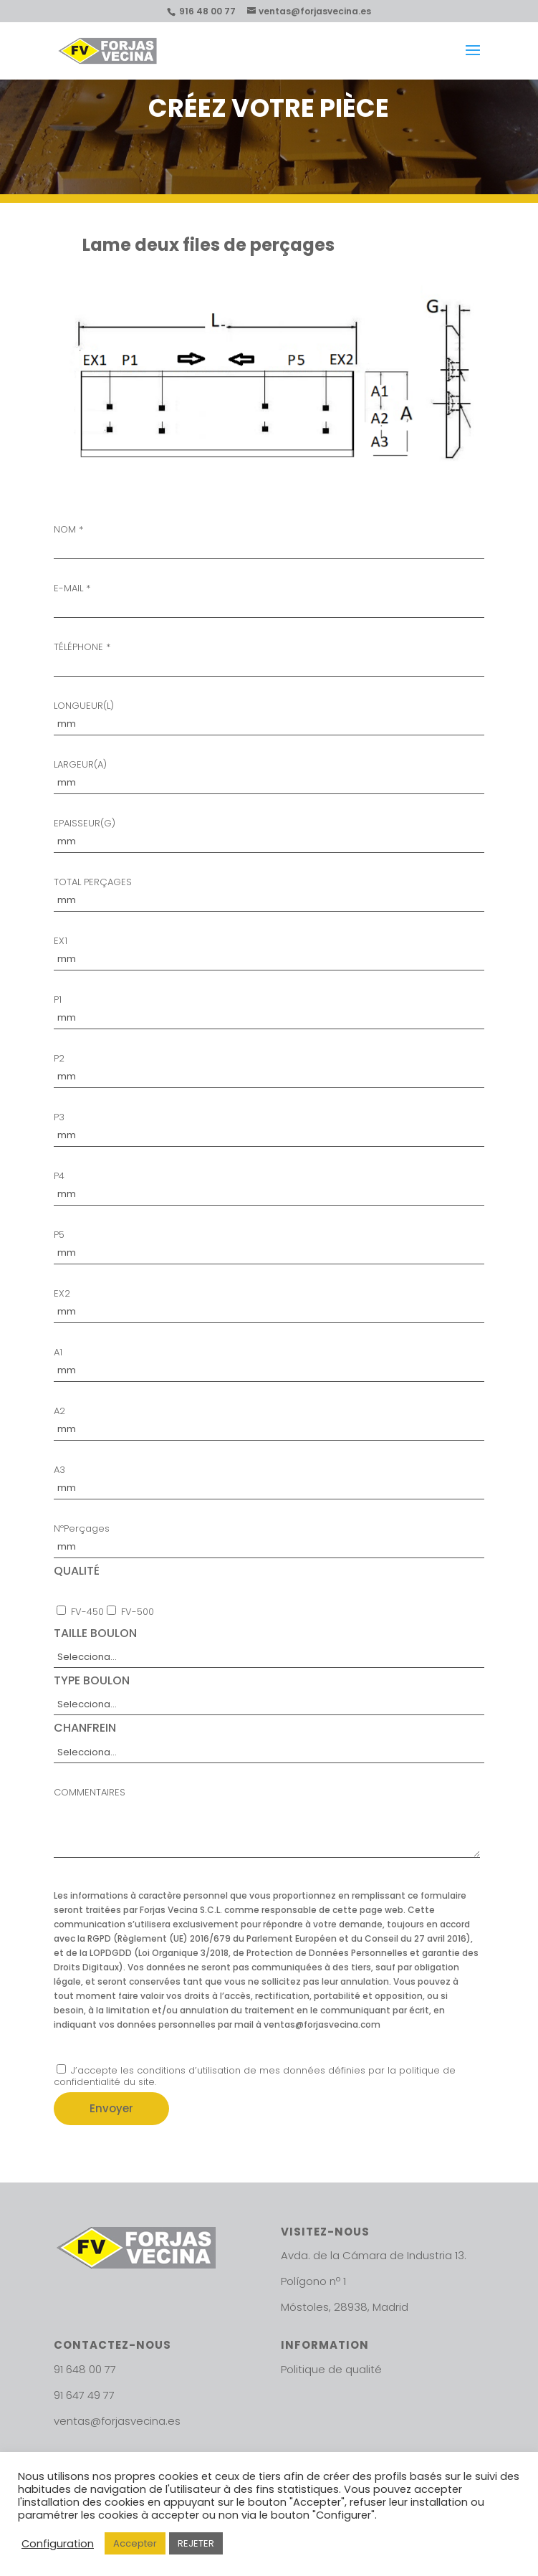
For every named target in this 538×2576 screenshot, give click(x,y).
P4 (269, 1185)
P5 (269, 1244)
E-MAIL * (269, 598)
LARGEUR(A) (269, 774)
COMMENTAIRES (266, 1825)
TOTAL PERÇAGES (269, 892)
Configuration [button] (57, 2543)
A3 (269, 1479)
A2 (269, 1421)
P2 (269, 1068)
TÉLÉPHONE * (269, 656)
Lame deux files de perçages (208, 245)
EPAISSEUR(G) (269, 833)
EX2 (269, 1303)
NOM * (269, 539)
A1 (269, 1362)
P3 (269, 1127)
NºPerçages (269, 1538)
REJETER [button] (196, 2543)
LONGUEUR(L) (269, 715)
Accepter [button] (135, 2543)
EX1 (269, 950)
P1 (269, 1009)
